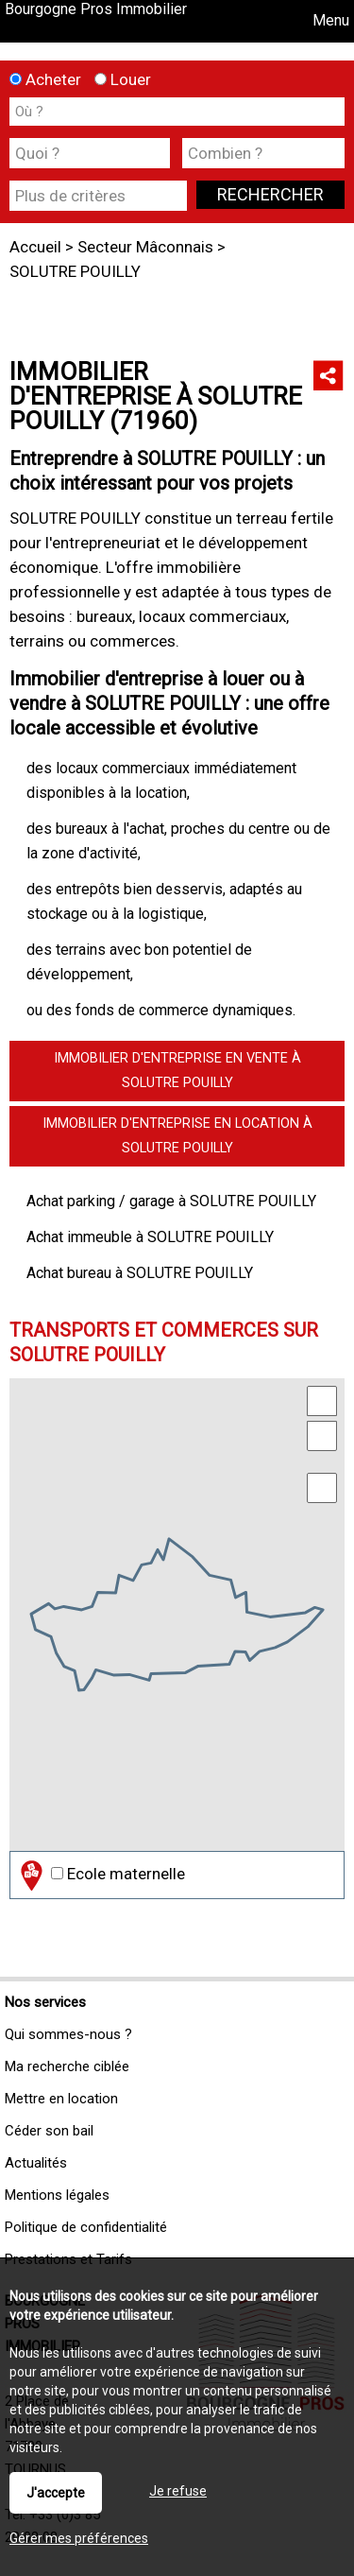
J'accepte (55, 2492)
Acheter (45, 79)
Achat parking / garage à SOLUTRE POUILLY (171, 1201)
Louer (122, 79)
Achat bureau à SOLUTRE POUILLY (139, 1273)
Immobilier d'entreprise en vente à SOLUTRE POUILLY (177, 1070)
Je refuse (178, 2490)
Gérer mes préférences (78, 2538)
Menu (329, 20)
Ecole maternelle (100, 1875)
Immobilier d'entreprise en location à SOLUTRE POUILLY (177, 1135)
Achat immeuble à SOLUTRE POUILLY (150, 1237)
